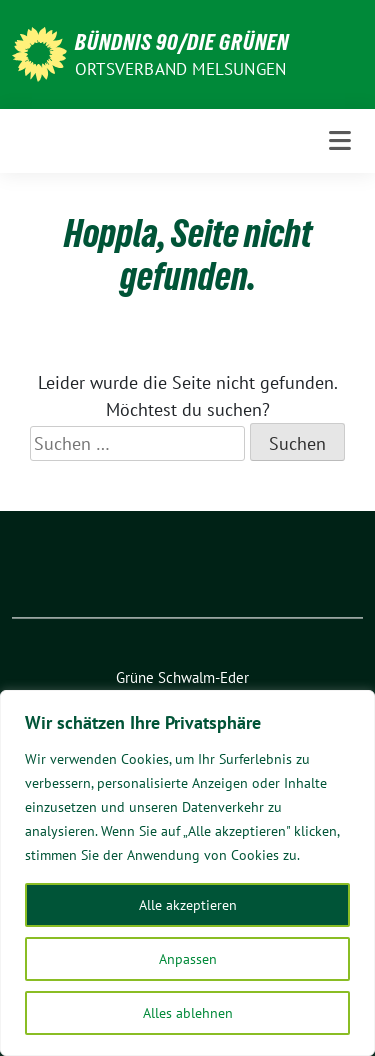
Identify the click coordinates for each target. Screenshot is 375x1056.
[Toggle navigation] (340, 141)
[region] (187, 873)
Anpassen (188, 959)
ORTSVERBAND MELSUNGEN (180, 69)
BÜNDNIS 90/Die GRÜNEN (182, 42)
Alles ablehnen (188, 1013)
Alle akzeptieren (188, 905)
